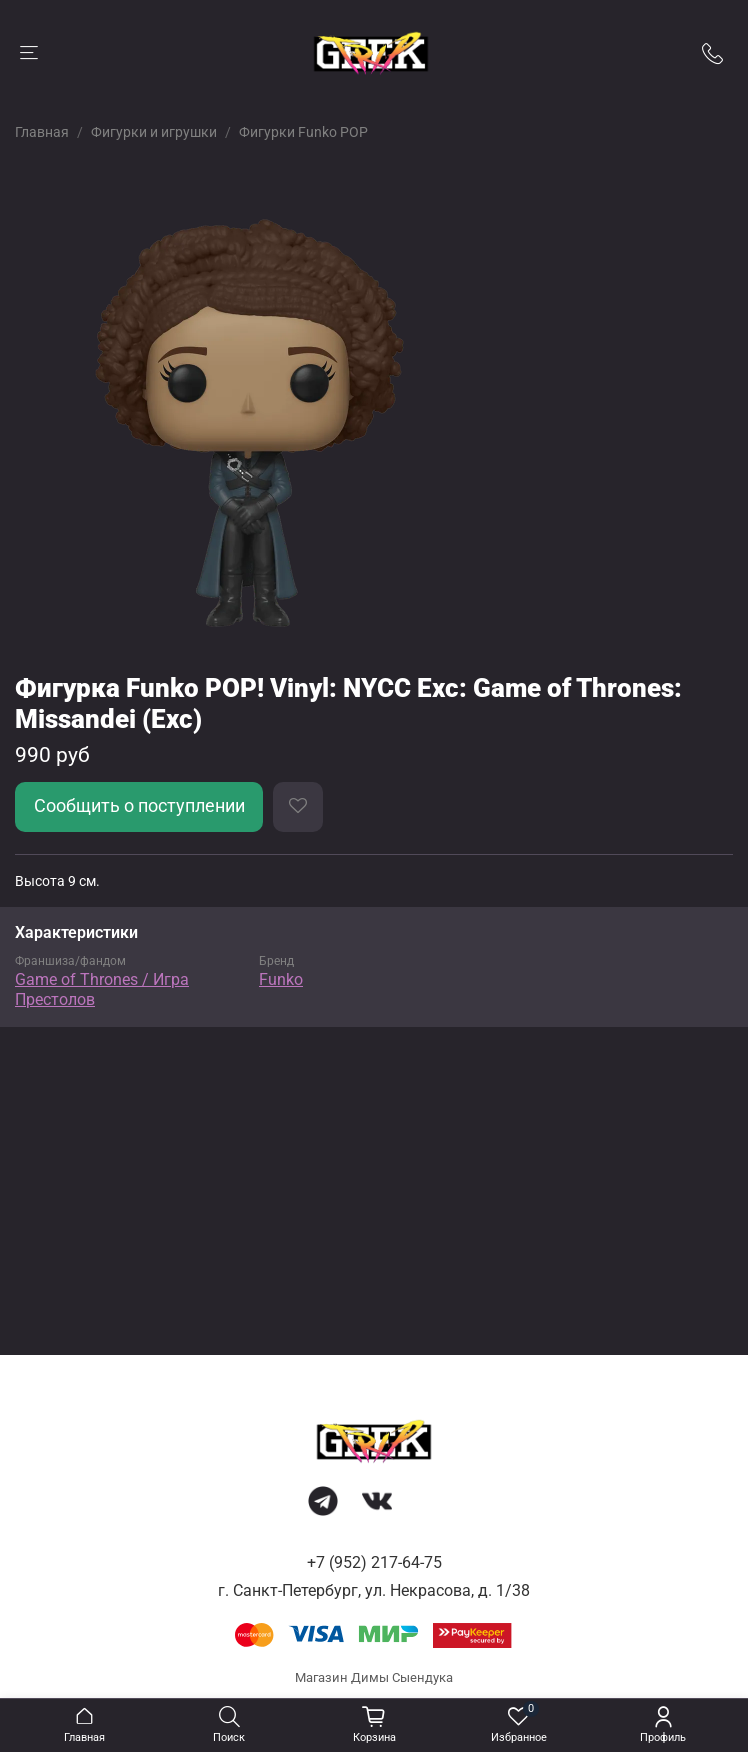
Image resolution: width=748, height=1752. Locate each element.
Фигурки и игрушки (154, 132)
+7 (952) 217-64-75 (374, 1562)
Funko (281, 979)
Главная (42, 132)
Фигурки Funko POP (303, 132)
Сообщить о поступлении (139, 806)
